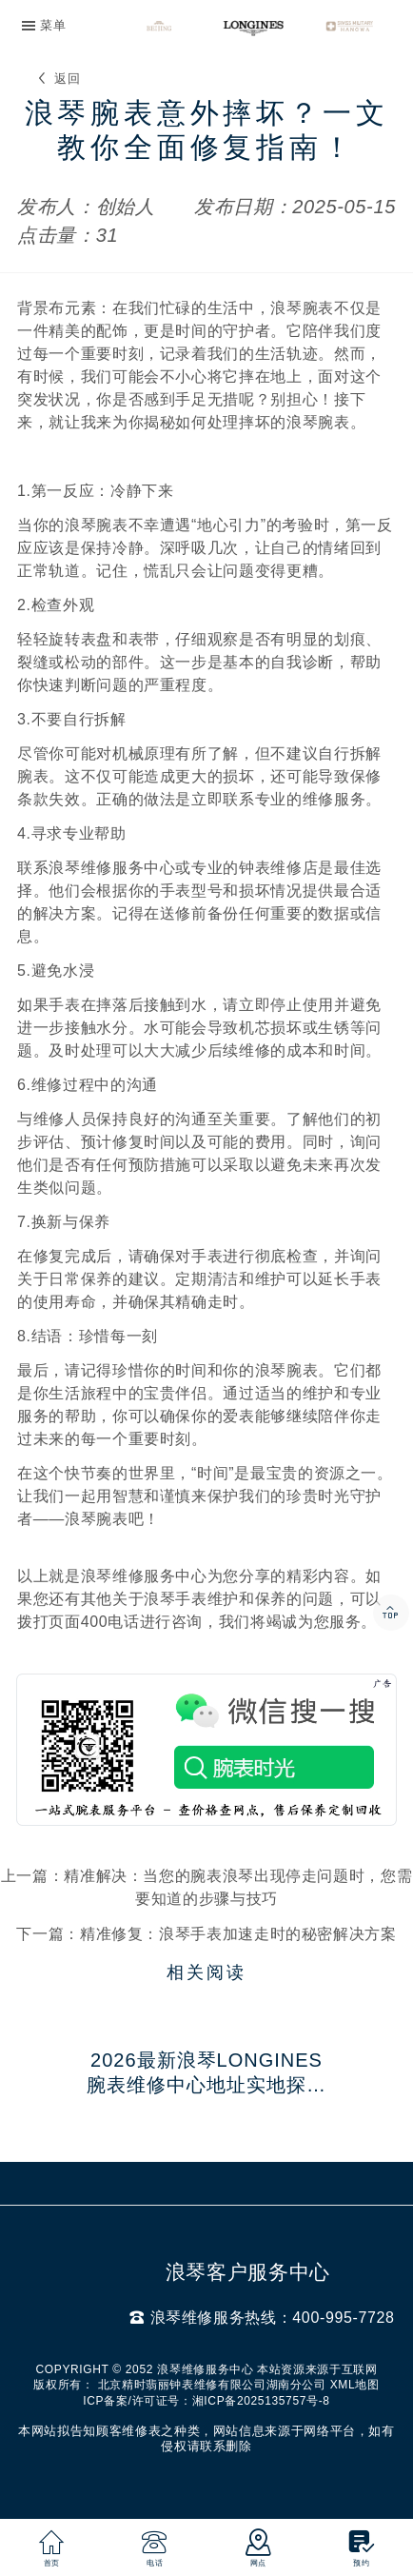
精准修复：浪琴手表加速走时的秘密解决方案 (238, 1934)
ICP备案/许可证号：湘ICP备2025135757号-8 (206, 2401)
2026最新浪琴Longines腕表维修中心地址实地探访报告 (206, 2073)
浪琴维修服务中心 (144, 1576)
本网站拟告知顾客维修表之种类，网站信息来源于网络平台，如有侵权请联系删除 (206, 2438)
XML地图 (355, 2384)
